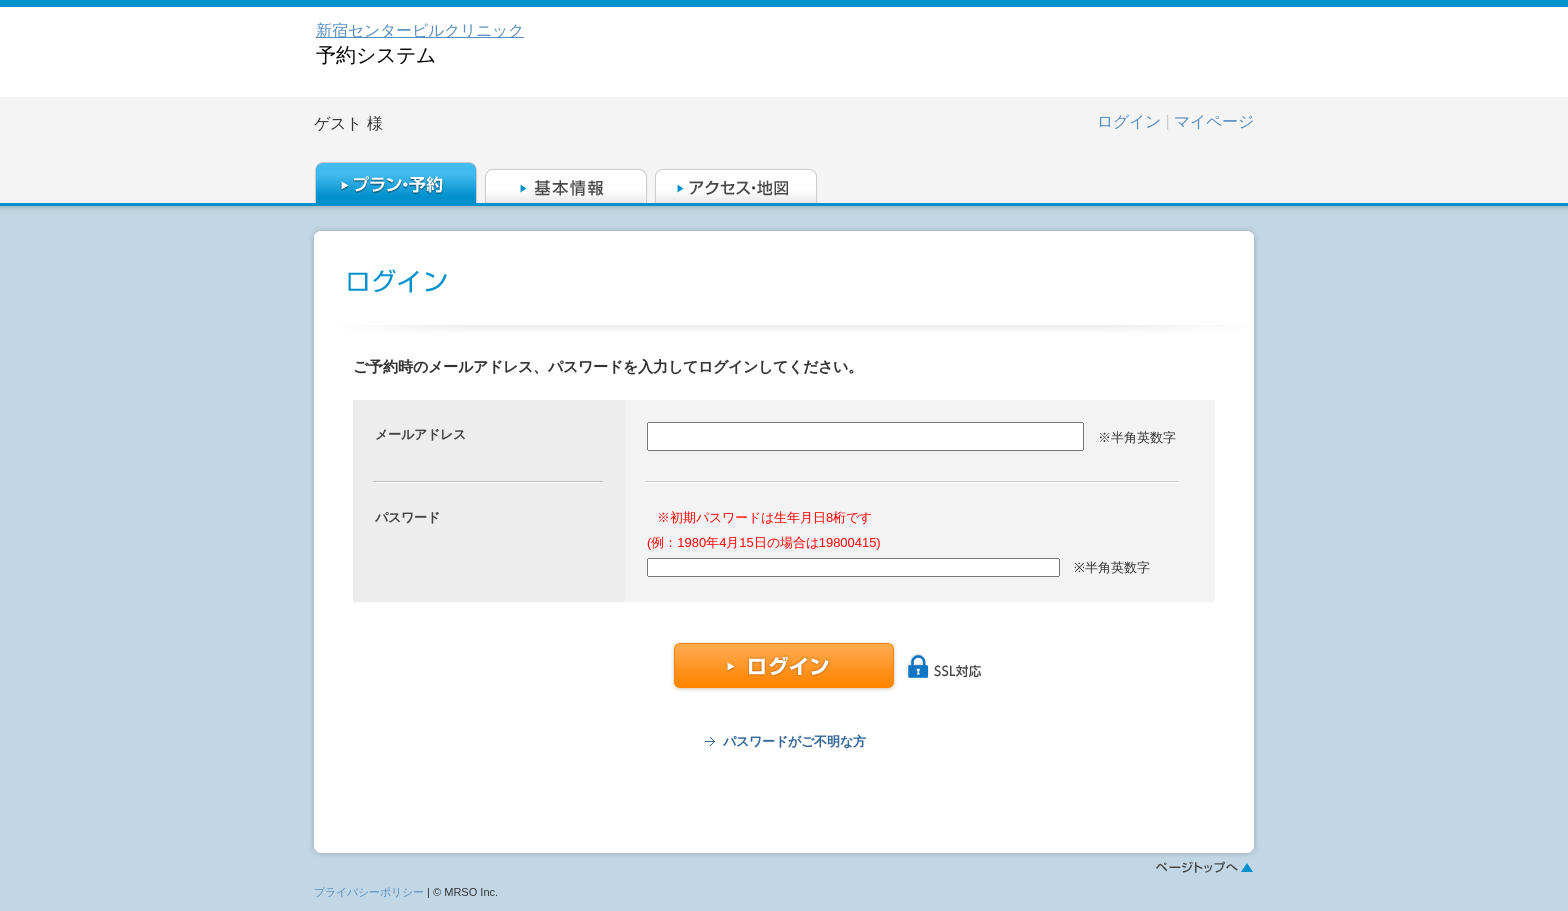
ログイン (1129, 121)
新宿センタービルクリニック (420, 30)
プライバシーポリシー (369, 892)
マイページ (1214, 121)
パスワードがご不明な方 (794, 741)
